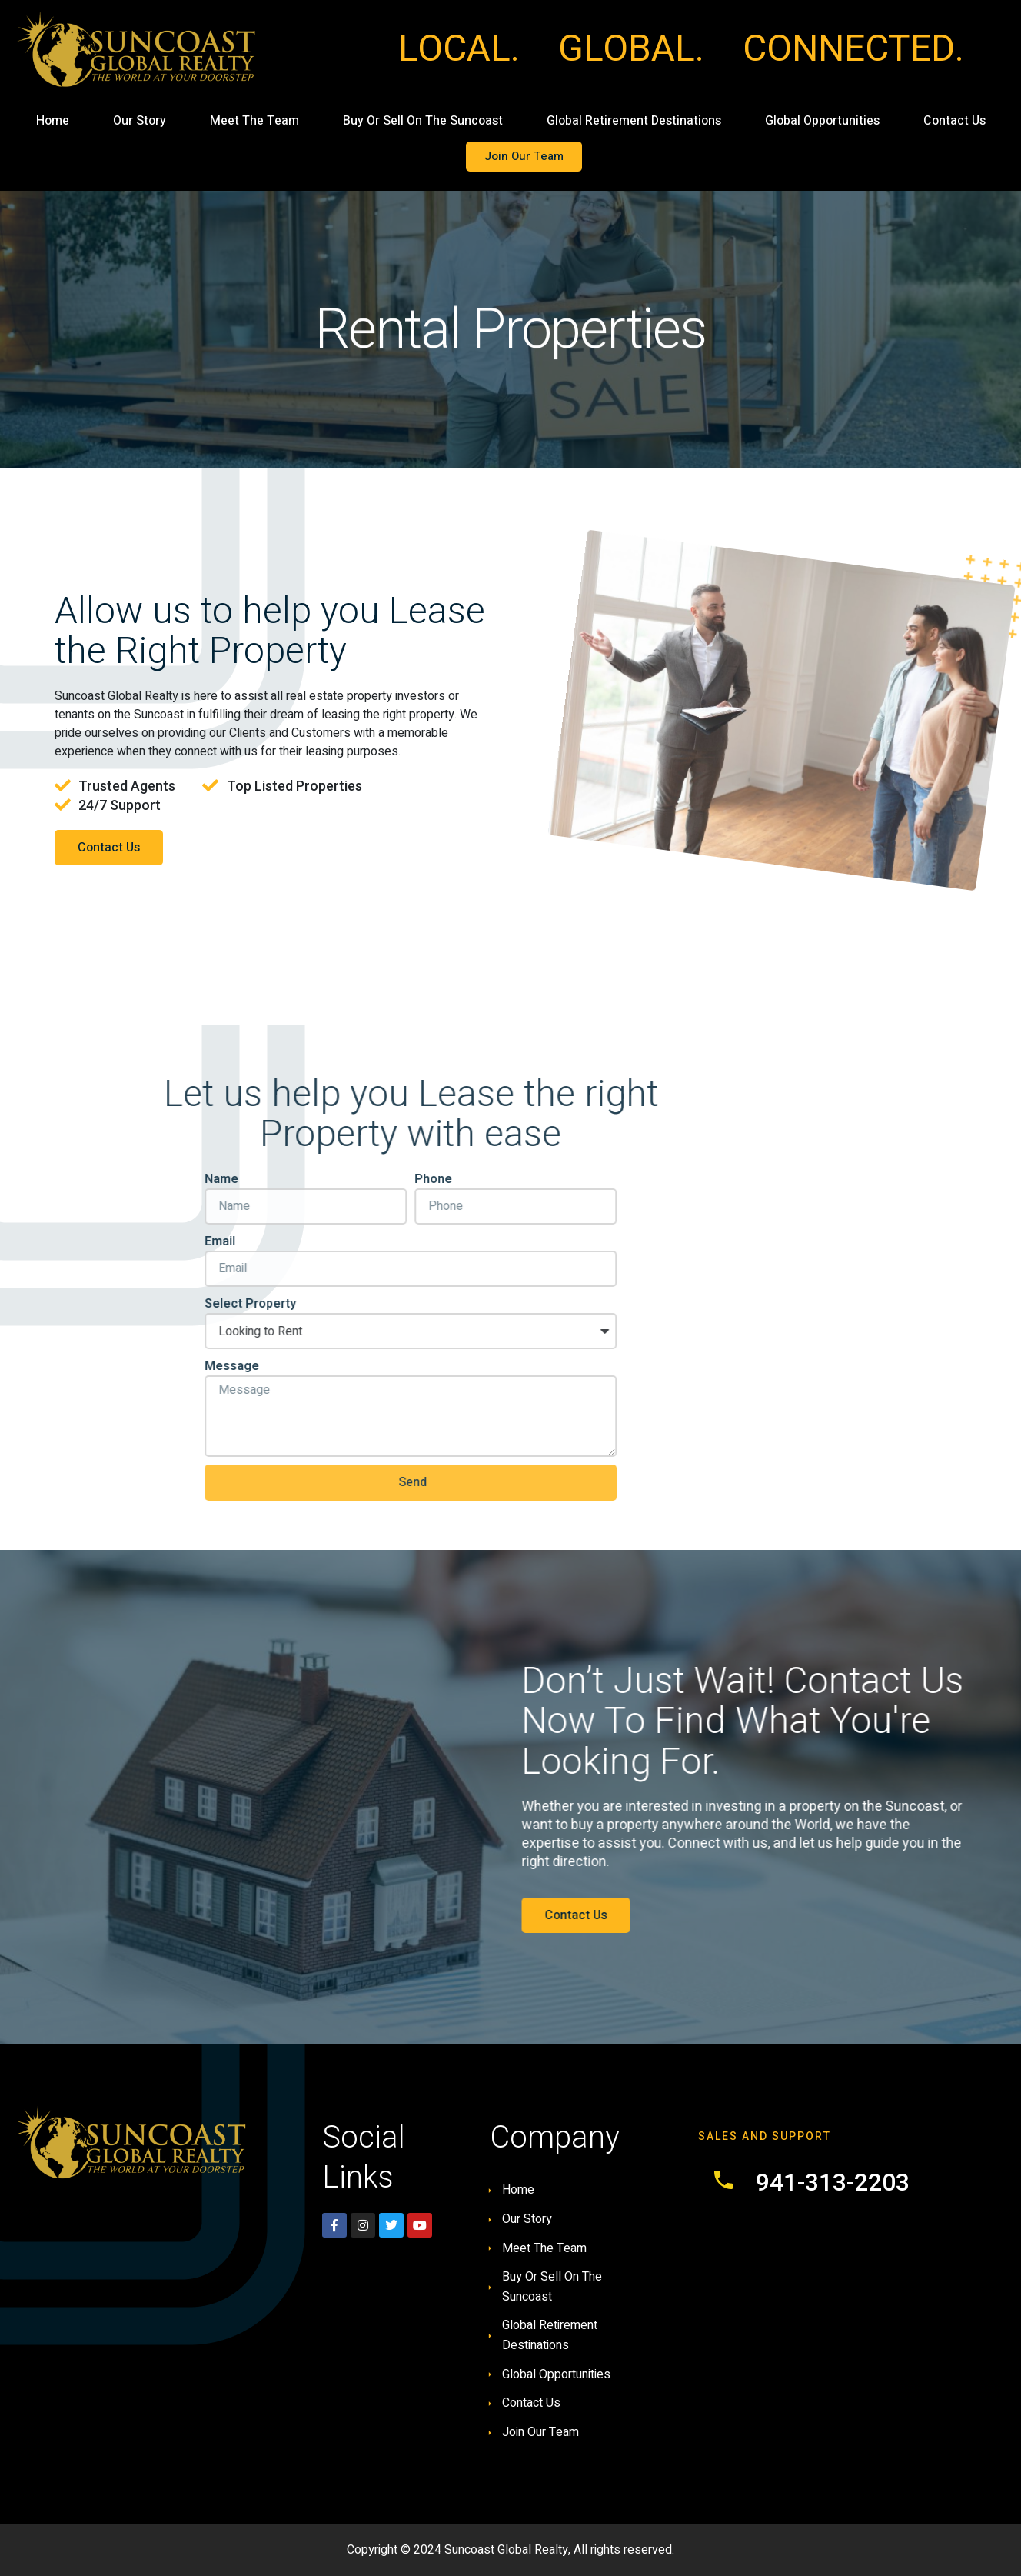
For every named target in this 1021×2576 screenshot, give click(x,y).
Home (52, 121)
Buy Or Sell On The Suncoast (423, 121)
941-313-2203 (833, 2182)
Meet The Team (254, 121)
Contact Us (954, 121)
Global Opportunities (822, 121)
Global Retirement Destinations (634, 121)
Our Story (139, 121)
